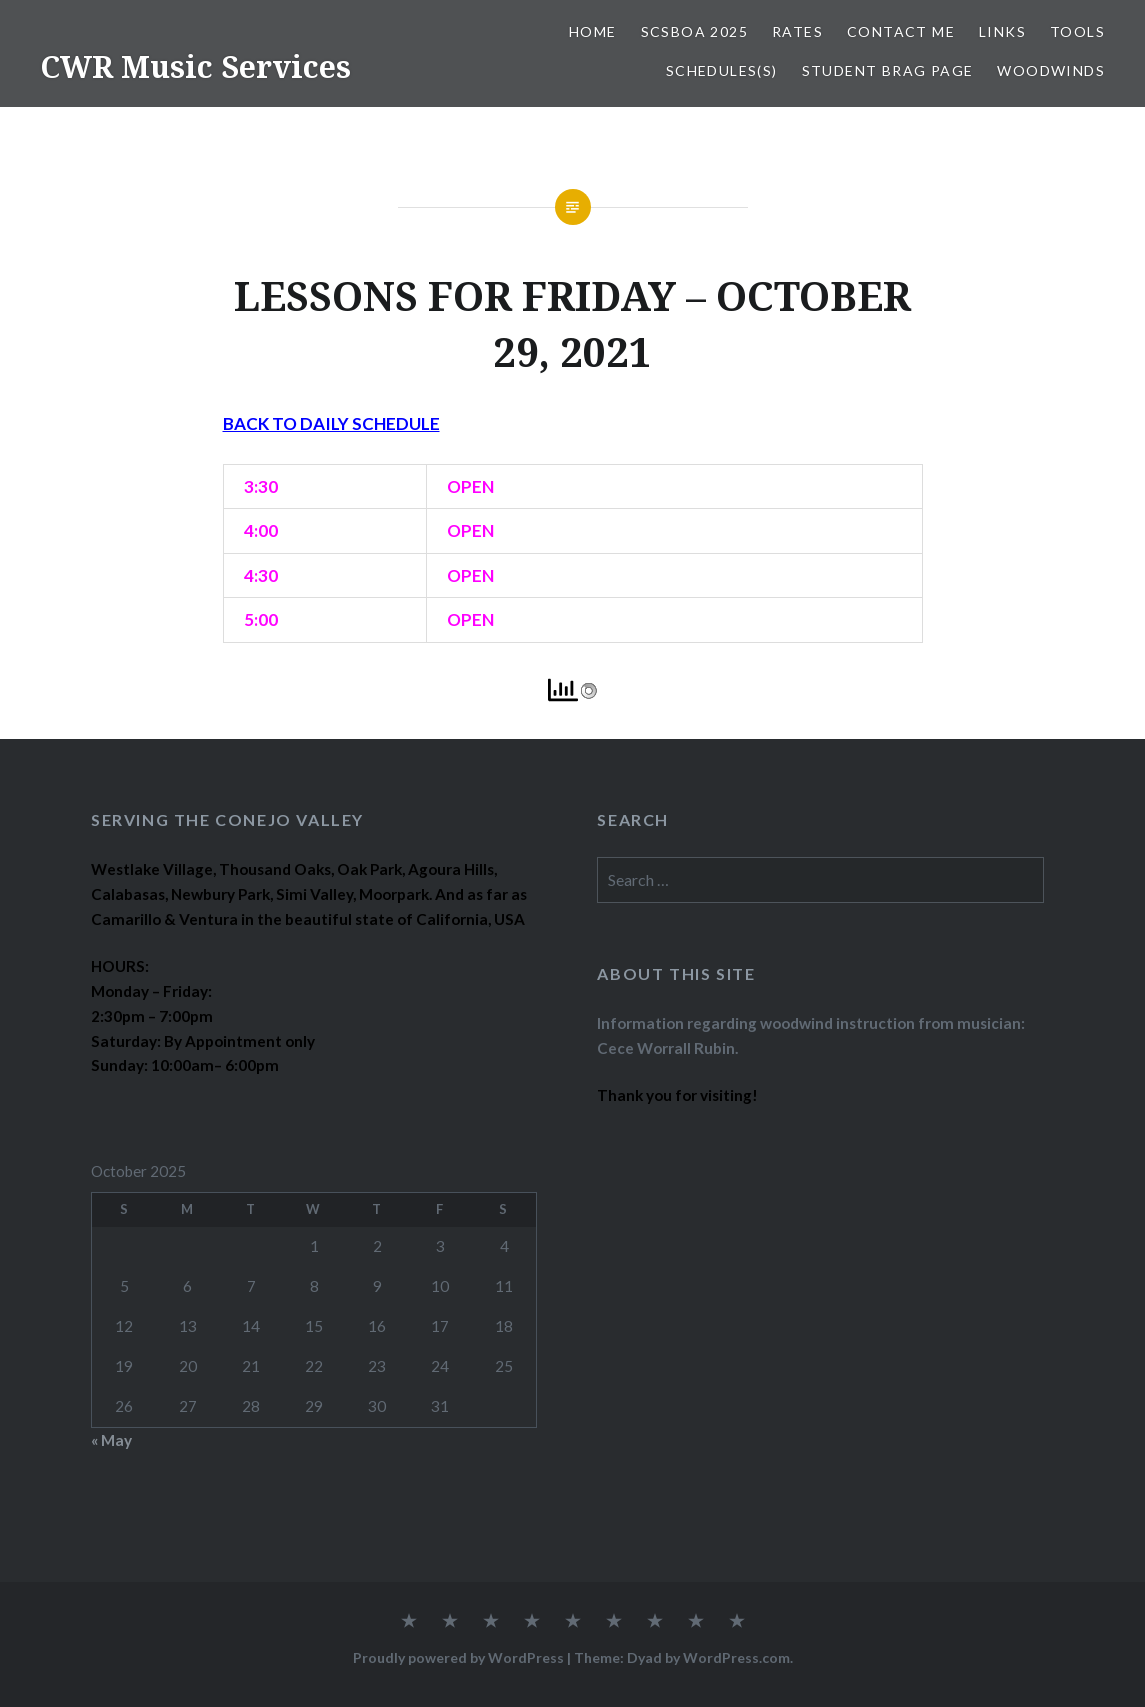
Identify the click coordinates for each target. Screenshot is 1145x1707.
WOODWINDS (1051, 70)
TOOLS (1077, 31)
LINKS (1002, 31)
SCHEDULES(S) (722, 70)
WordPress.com (736, 1657)
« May (111, 1440)
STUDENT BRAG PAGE (888, 70)
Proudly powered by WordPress (458, 1657)
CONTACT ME (901, 31)
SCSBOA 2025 (694, 31)
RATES (797, 31)
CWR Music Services (195, 66)
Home (593, 31)
